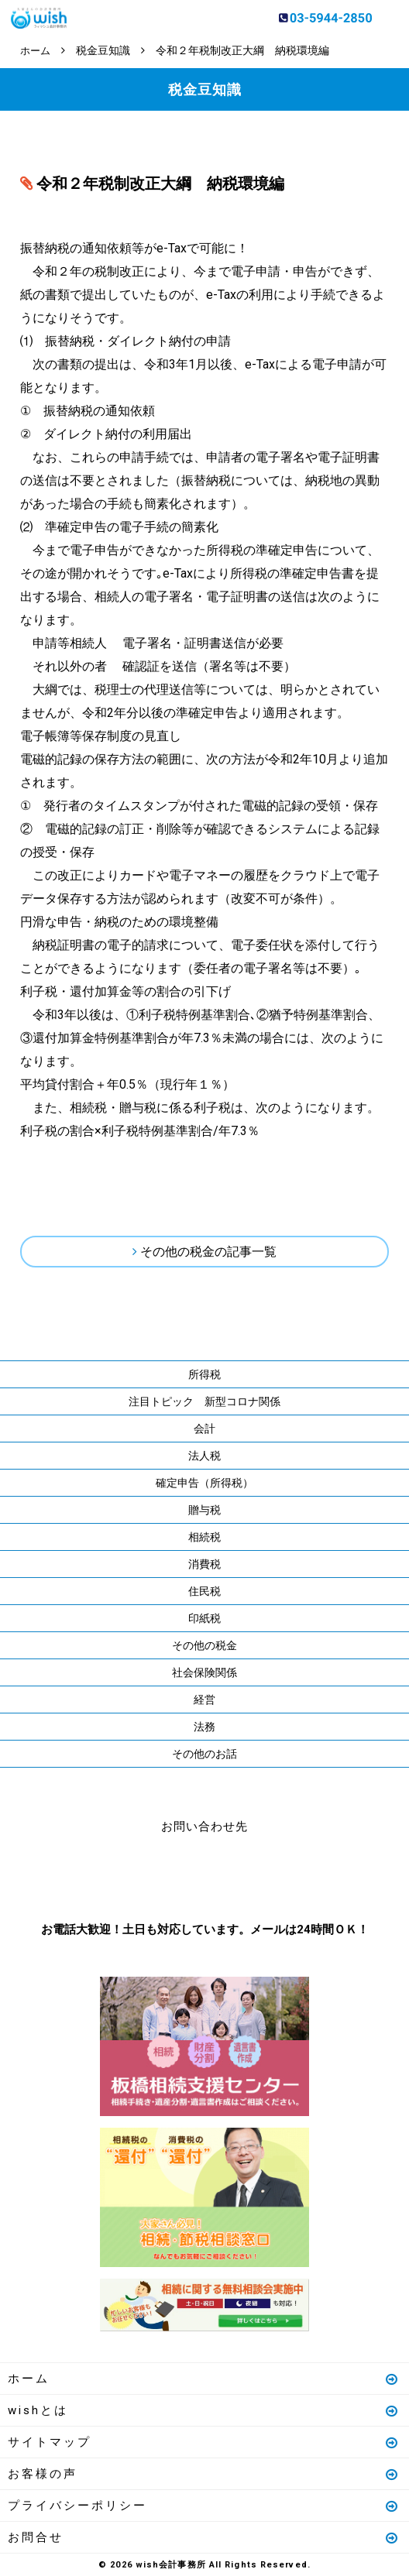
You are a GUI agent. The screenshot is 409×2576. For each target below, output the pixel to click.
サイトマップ (204, 2441)
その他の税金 (204, 1644)
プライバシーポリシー (204, 2505)
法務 (204, 1726)
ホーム (204, 2378)
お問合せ (204, 2536)
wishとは (204, 2410)
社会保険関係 (204, 1671)
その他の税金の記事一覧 (208, 1250)
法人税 (204, 1455)
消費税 (204, 1563)
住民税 (204, 1590)
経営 (204, 1699)
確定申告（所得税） (204, 1482)
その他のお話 (204, 1753)
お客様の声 (204, 2473)
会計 (204, 1428)
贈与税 (204, 1509)
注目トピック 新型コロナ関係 (204, 1400)
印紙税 (204, 1617)
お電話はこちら (158, 1874)
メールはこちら (251, 1874)
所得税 (204, 1373)
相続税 (204, 1536)
